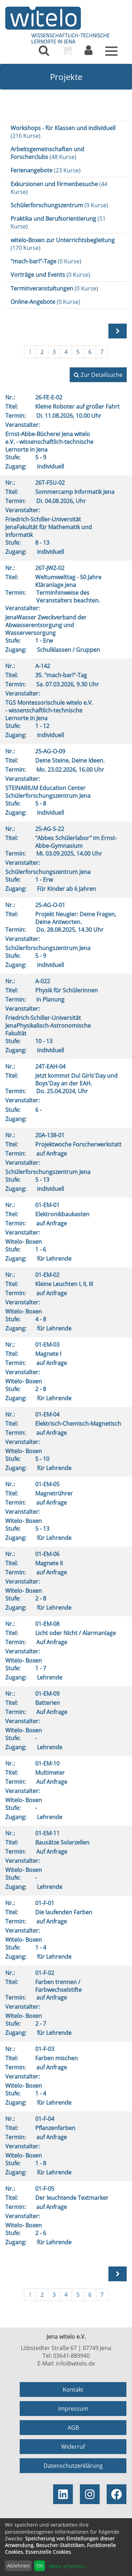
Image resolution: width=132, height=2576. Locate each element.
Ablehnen (18, 2565)
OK (39, 2565)
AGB (73, 2427)
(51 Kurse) (58, 222)
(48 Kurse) (47, 153)
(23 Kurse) (46, 170)
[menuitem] (44, 50)
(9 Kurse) (59, 205)
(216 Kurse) (63, 132)
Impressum (73, 2408)
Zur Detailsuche (98, 375)
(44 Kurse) (59, 188)
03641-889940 (71, 2356)
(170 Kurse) (63, 244)
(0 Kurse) (46, 261)
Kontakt (73, 2389)
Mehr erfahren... (68, 2566)
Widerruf (73, 2446)
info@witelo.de (75, 2363)
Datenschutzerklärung (73, 2466)
